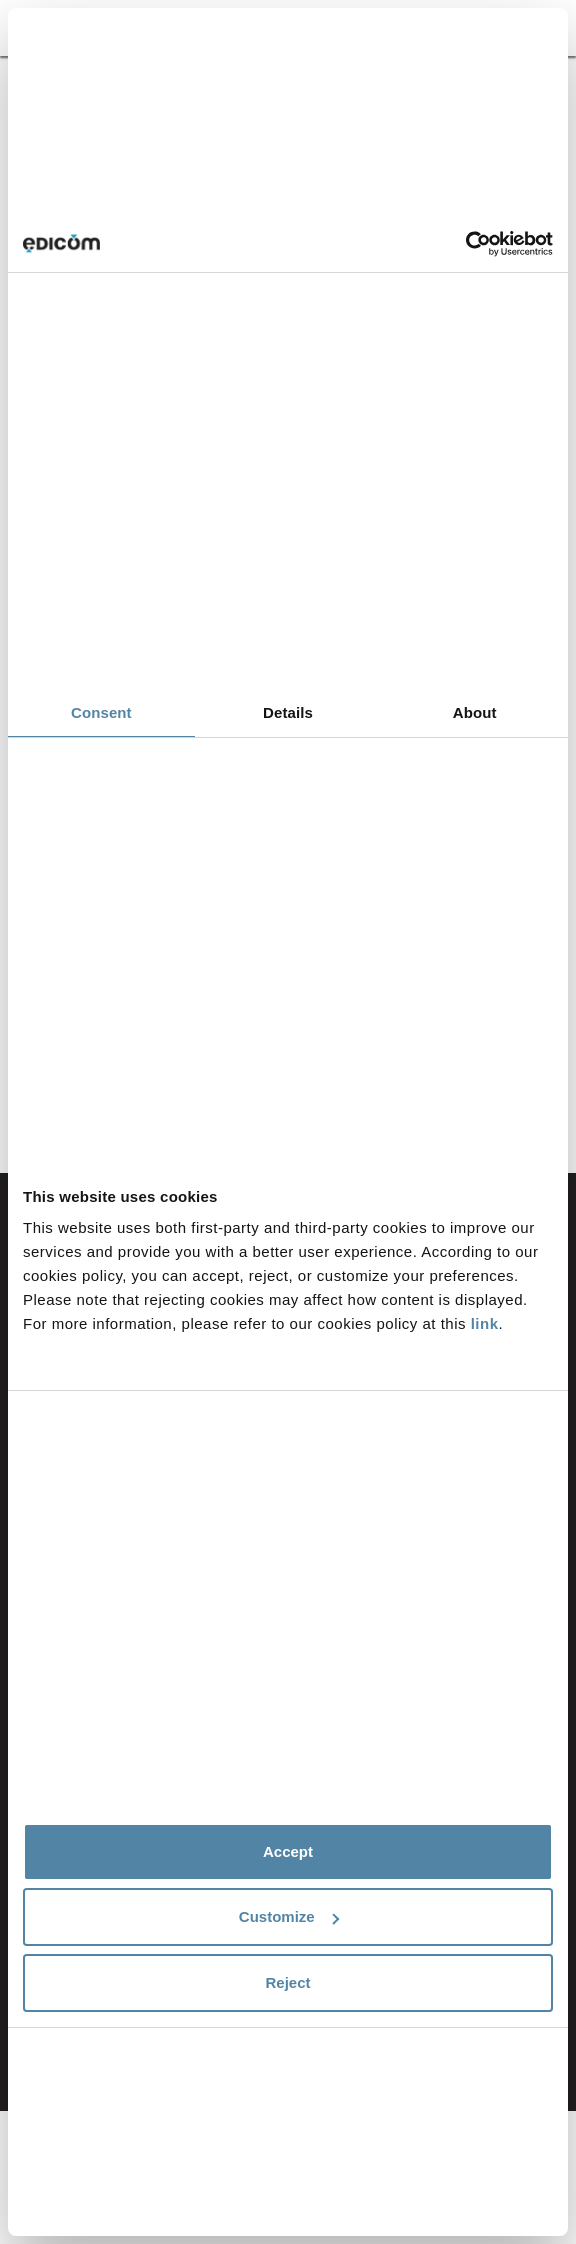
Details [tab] (288, 712)
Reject (287, 1982)
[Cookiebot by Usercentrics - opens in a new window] (465, 244)
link (485, 1323)
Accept (288, 1851)
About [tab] (475, 712)
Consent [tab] (101, 712)
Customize (289, 1916)
